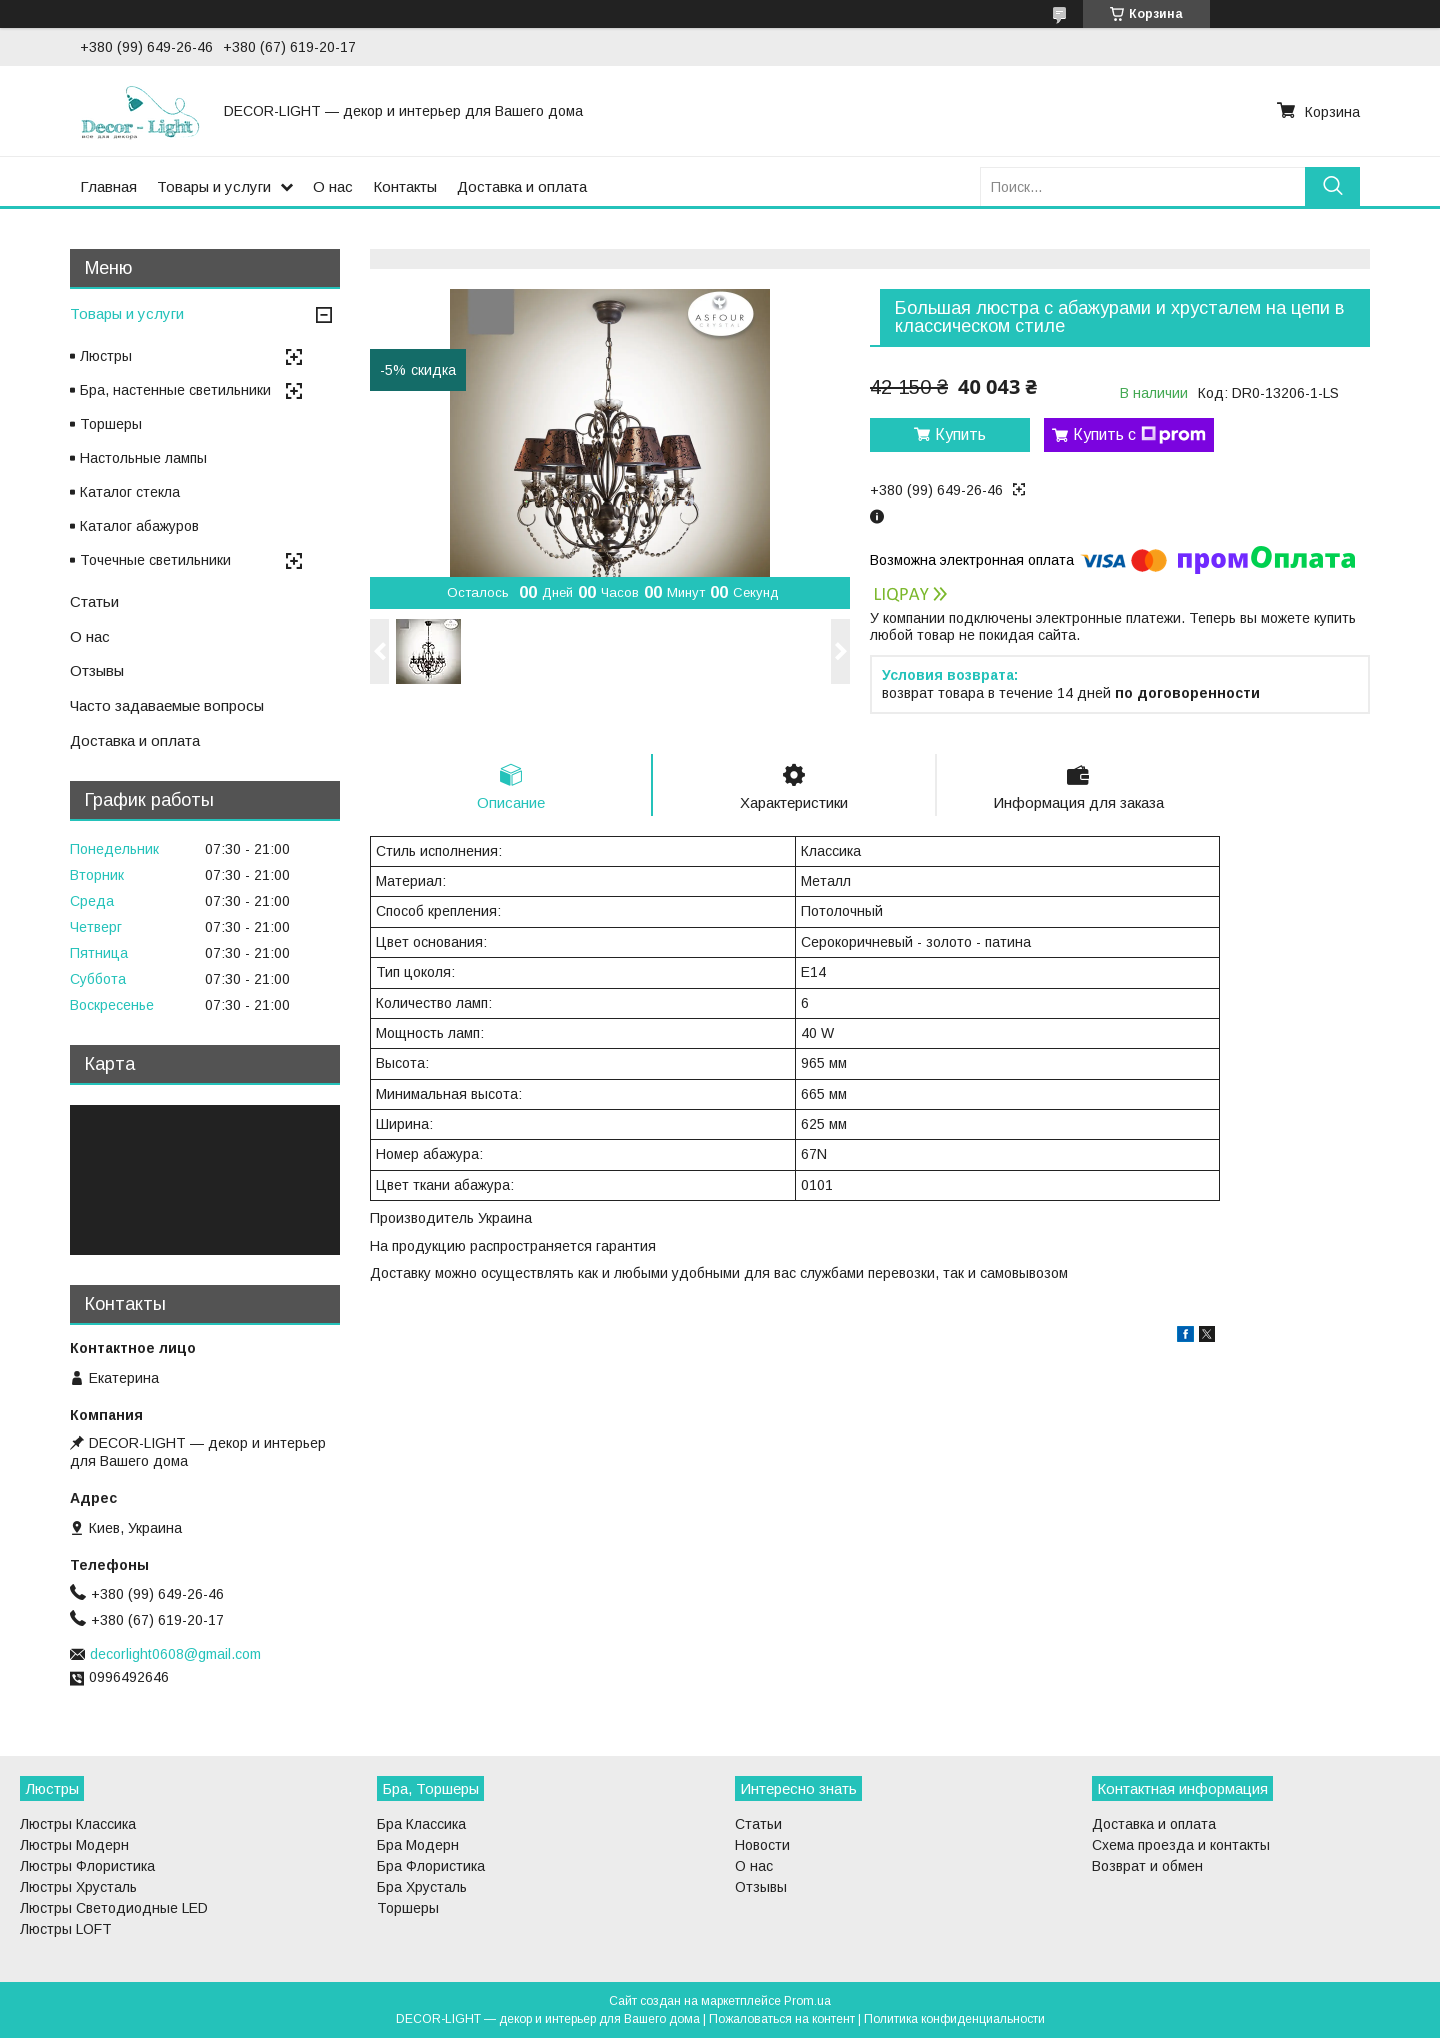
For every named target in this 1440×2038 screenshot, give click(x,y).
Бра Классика (421, 1824)
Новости (762, 1845)
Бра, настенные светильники (175, 390)
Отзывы (97, 670)
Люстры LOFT (66, 1929)
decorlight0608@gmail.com (175, 1654)
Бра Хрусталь (422, 1887)
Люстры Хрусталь (78, 1887)
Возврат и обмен (1147, 1866)
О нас (333, 186)
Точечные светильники (155, 560)
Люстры (106, 356)
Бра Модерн (418, 1845)
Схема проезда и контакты (1181, 1845)
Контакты (405, 186)
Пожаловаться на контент (782, 2019)
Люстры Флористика (87, 1866)
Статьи (94, 601)
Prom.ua (807, 2001)
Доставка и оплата (522, 186)
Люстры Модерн (74, 1845)
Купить (960, 434)
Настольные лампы (143, 458)
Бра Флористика (431, 1866)
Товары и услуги (214, 186)
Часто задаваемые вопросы (167, 705)
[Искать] (1332, 186)
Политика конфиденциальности (954, 2019)
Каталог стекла (130, 492)
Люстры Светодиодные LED (114, 1908)
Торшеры (111, 424)
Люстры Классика (78, 1824)
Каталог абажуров (139, 526)
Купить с (1139, 435)
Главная (108, 186)
